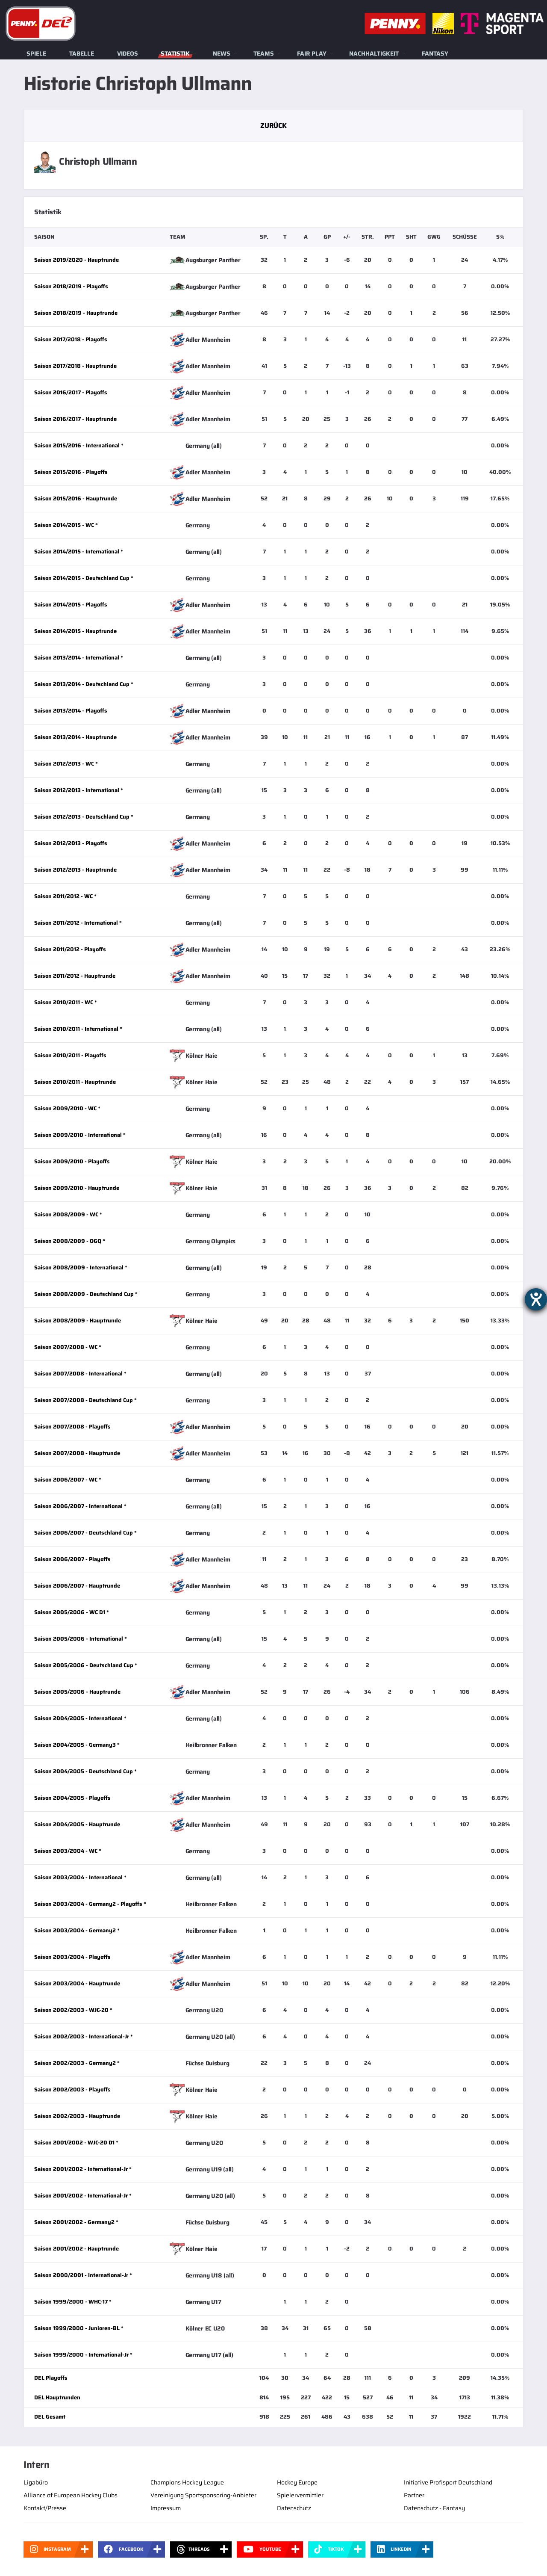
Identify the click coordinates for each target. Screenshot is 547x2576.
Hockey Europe (297, 2482)
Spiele (36, 53)
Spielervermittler (300, 2495)
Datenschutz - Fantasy (434, 2508)
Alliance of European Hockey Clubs (71, 2495)
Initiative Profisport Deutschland (448, 2482)
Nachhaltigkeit (374, 53)
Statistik (175, 53)
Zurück (273, 125)
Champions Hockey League (187, 2482)
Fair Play (311, 53)
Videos (127, 53)
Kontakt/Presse (45, 2508)
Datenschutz (294, 2508)
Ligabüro (36, 2482)
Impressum (165, 2508)
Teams (263, 53)
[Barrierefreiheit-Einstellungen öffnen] (536, 1299)
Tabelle (81, 53)
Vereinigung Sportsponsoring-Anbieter (203, 2495)
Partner (414, 2495)
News (221, 53)
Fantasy (435, 53)
